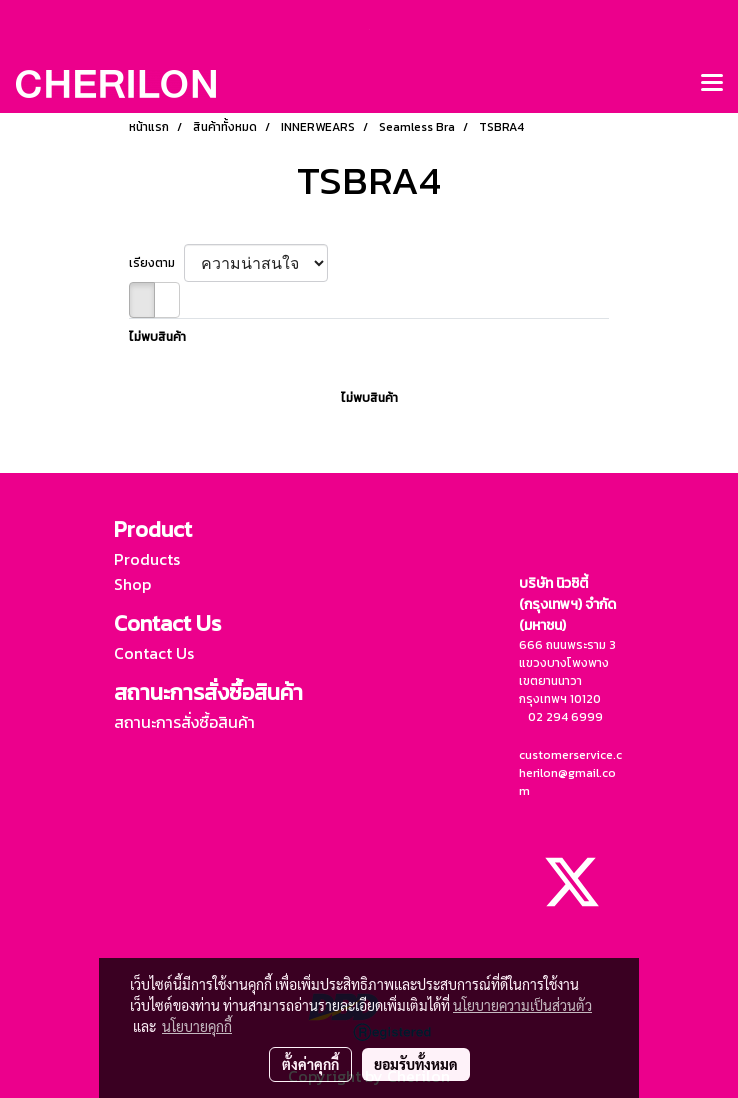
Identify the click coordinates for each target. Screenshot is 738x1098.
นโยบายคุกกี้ (197, 1026)
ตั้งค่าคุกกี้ (310, 1064)
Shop (132, 584)
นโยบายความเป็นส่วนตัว (522, 1005)
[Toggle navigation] (712, 84)
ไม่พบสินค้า (157, 337)
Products (147, 559)
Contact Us (154, 653)
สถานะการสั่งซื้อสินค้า (184, 722)
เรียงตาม (156, 263)
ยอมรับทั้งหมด (416, 1064)
